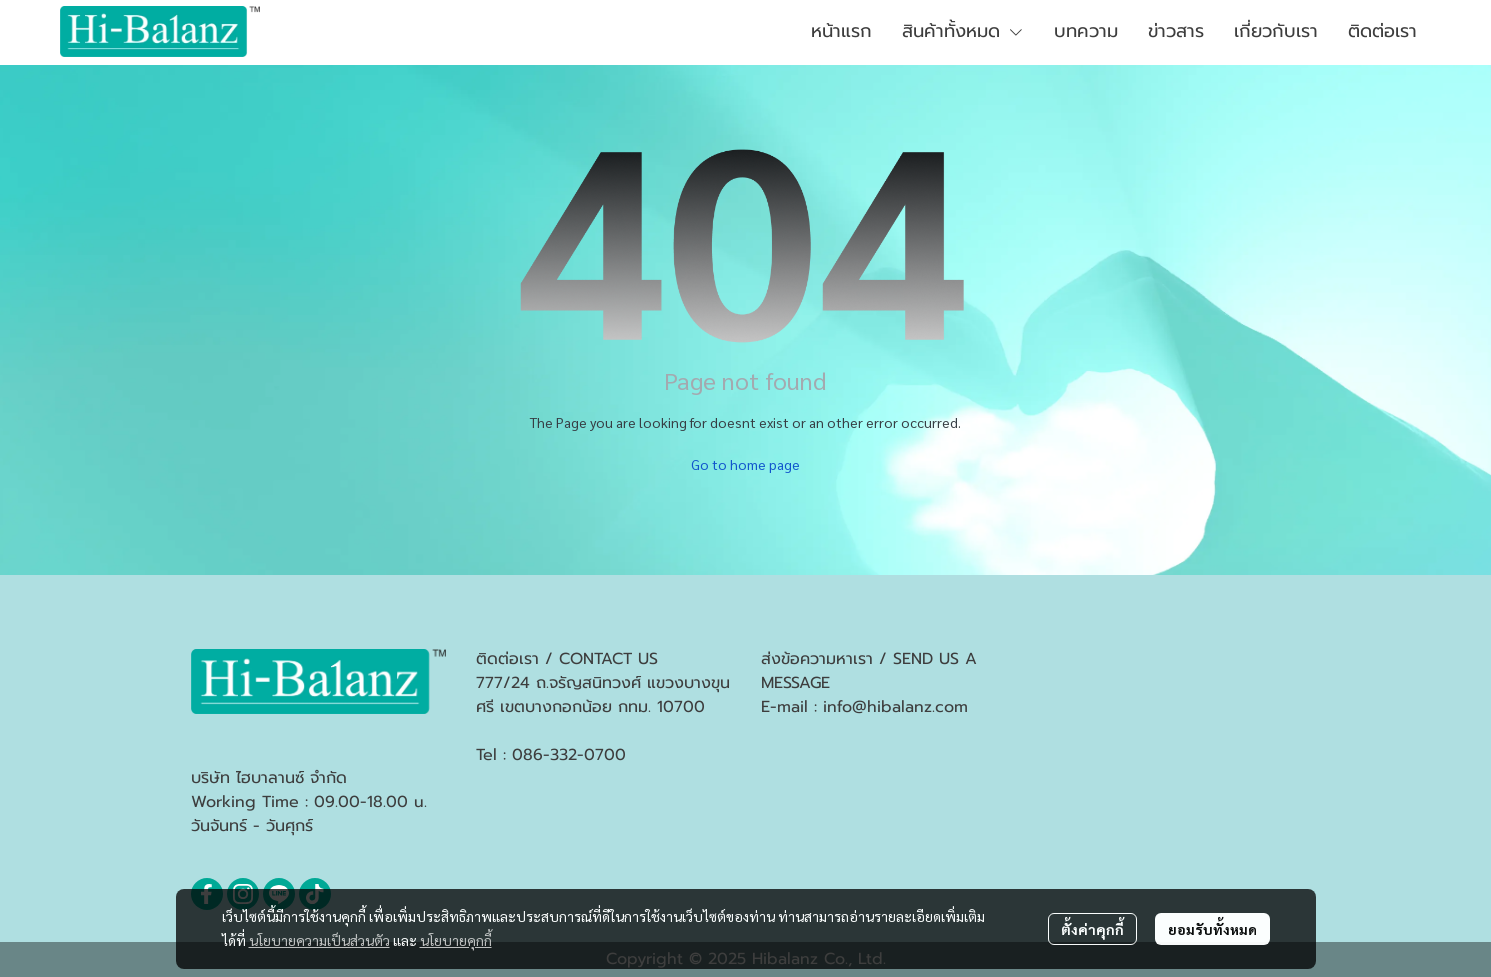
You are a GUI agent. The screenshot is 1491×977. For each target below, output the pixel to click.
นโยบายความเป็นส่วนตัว (319, 940)
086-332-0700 (569, 755)
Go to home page (745, 464)
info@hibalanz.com (895, 707)
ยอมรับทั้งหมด (1212, 929)
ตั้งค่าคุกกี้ (1092, 929)
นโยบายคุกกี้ (456, 940)
